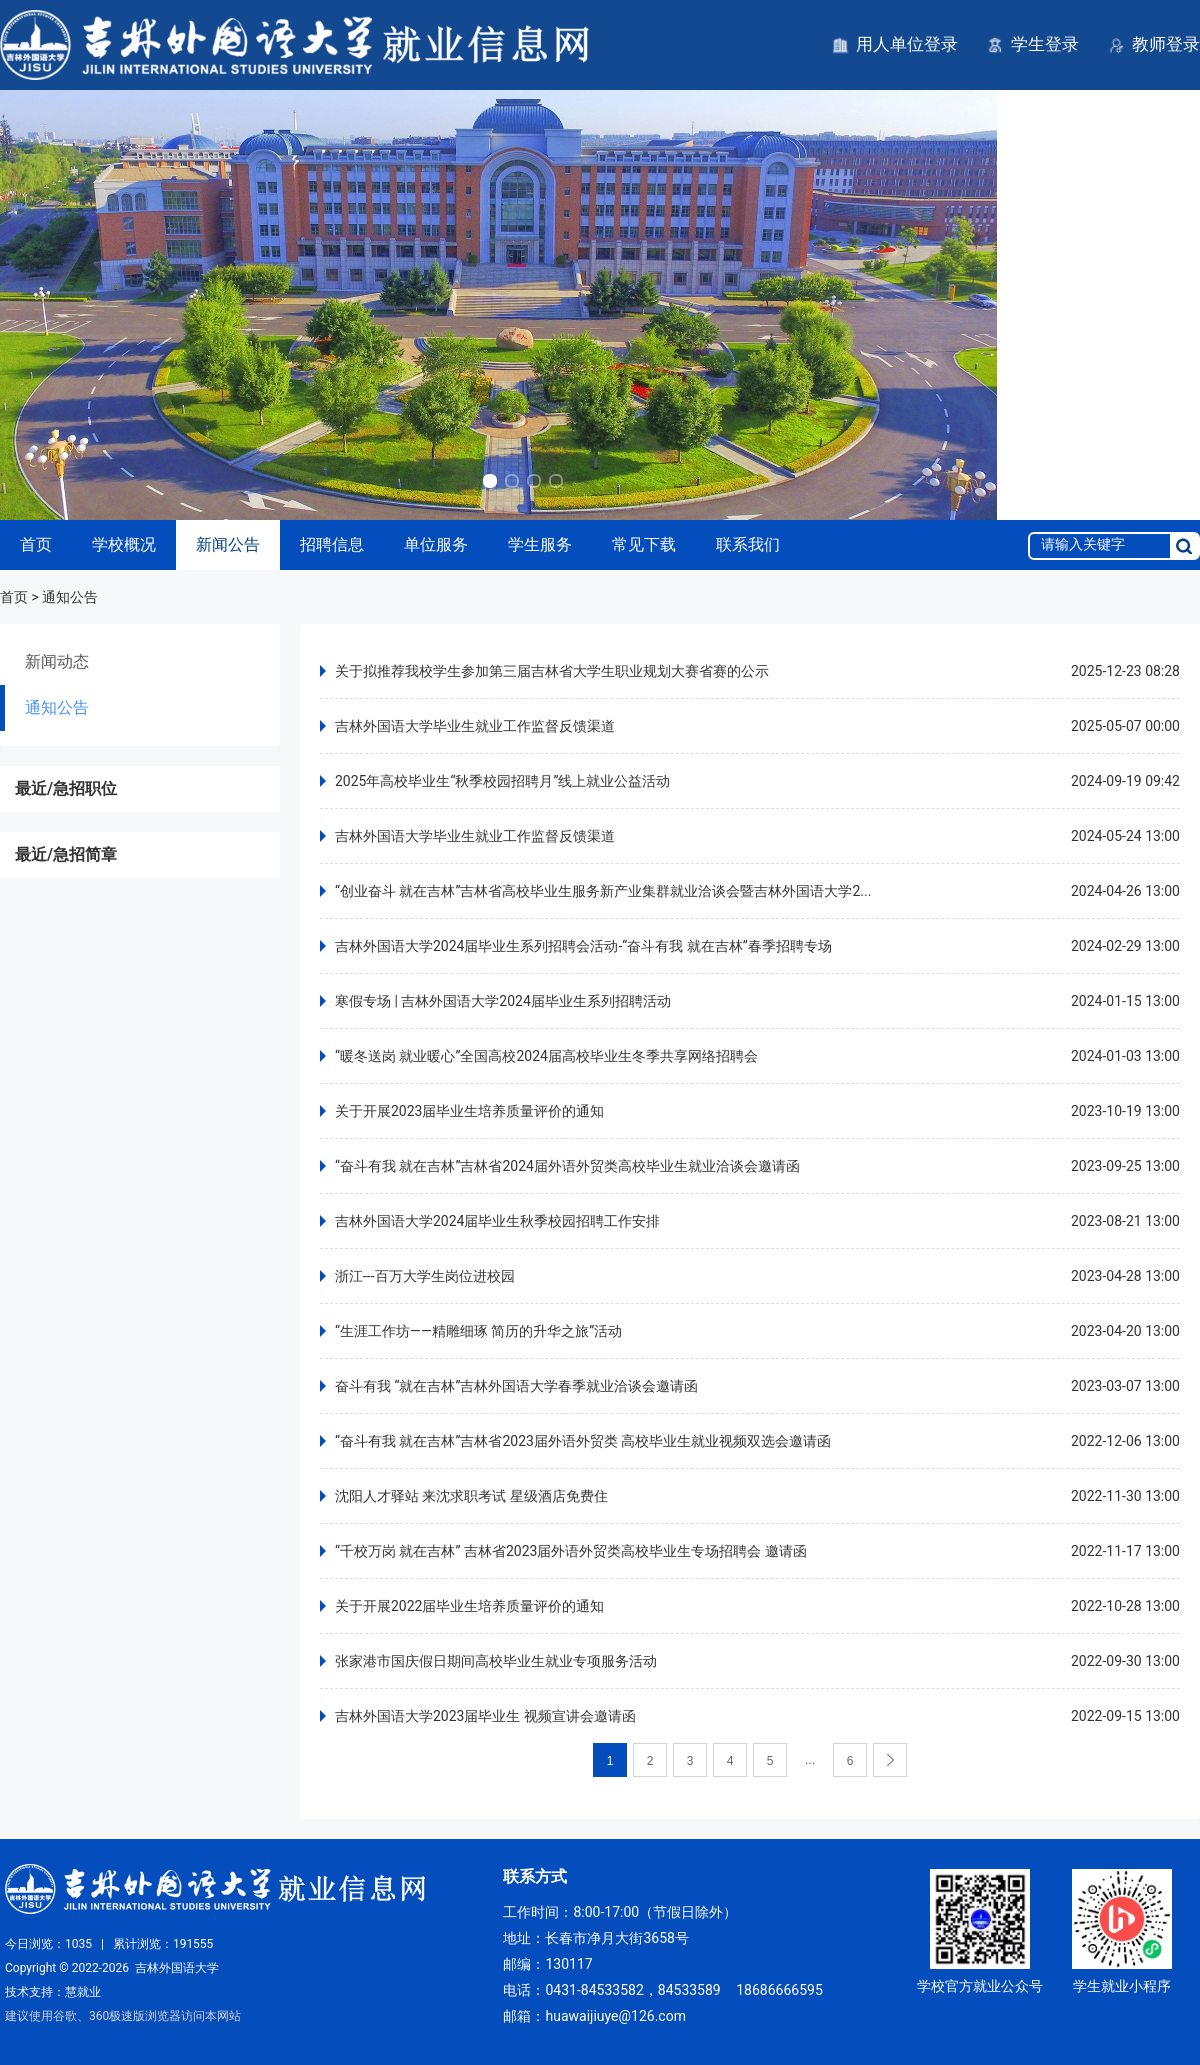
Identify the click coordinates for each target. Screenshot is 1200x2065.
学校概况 (124, 544)
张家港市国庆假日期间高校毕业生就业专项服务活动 (496, 1661)
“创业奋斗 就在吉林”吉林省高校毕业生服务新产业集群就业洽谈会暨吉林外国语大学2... (603, 891)
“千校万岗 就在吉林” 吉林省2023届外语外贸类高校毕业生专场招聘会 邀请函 (571, 1551)
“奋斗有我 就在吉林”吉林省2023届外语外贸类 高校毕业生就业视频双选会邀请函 (583, 1441)
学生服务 (540, 544)
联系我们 (748, 544)
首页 (36, 544)
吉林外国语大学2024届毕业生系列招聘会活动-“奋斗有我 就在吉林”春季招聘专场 (583, 946)
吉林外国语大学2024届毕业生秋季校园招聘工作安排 (497, 1221)
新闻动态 (57, 661)
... (810, 1760)
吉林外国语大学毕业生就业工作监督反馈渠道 (475, 726)
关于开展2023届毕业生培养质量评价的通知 (469, 1111)
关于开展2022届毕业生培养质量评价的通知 (469, 1606)
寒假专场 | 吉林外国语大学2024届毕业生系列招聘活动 (503, 1001)
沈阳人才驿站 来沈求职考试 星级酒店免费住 (471, 1496)
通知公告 (57, 707)
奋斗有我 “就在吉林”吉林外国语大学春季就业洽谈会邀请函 (516, 1386)
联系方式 (535, 1876)
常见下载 (644, 544)
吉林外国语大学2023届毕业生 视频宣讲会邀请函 (485, 1716)
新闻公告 (228, 544)
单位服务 (436, 544)
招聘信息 (332, 544)
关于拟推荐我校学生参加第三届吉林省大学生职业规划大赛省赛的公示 (552, 671)
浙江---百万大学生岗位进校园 (425, 1276)
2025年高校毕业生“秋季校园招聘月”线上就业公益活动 (502, 781)
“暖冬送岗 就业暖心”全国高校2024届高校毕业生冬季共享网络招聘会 (546, 1056)
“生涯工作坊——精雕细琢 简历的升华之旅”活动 (478, 1331)
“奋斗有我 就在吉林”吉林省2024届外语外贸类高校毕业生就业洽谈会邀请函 (567, 1166)
